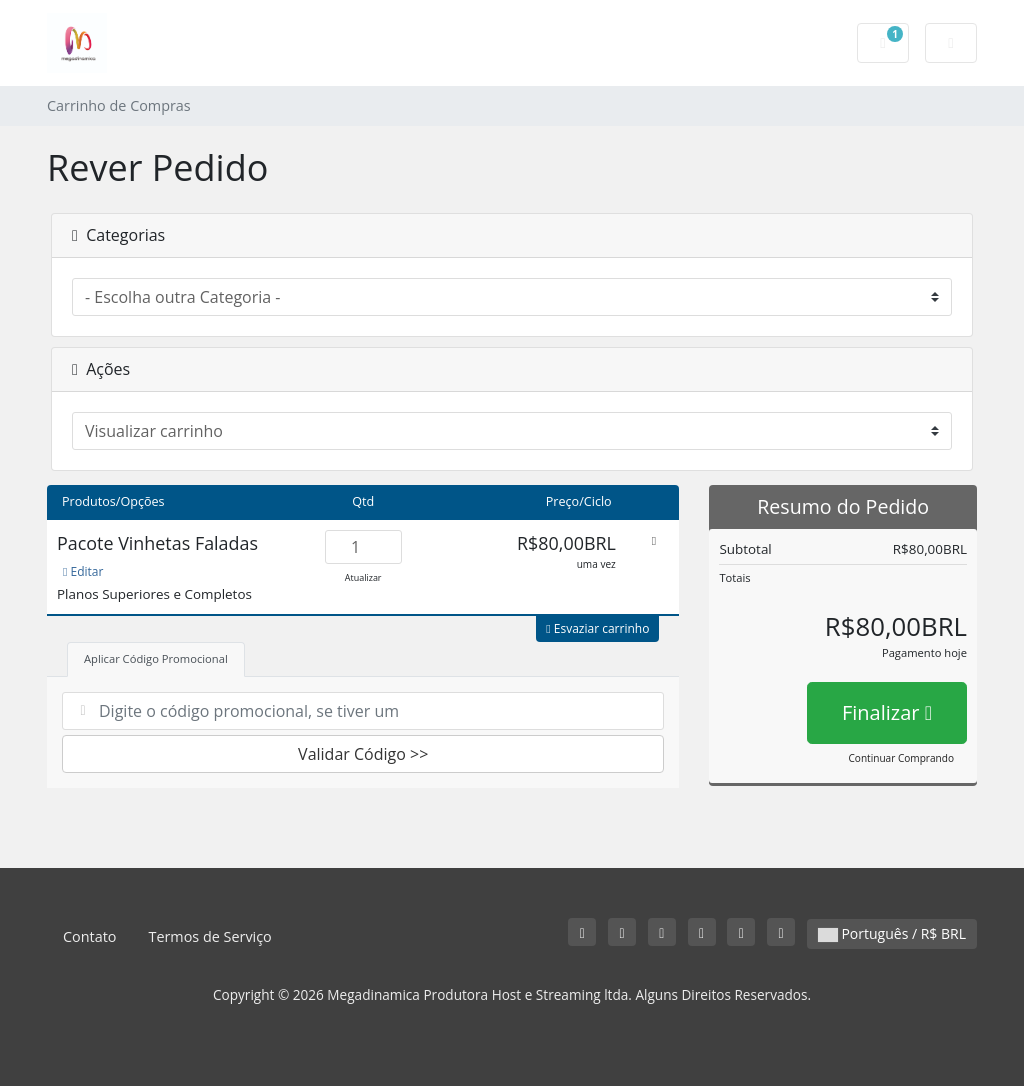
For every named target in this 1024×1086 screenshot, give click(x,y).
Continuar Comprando (901, 758)
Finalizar (887, 712)
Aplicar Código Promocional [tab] (156, 658)
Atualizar (363, 577)
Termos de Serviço (209, 936)
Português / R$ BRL (892, 933)
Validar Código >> (363, 754)
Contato (89, 936)
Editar (83, 571)
